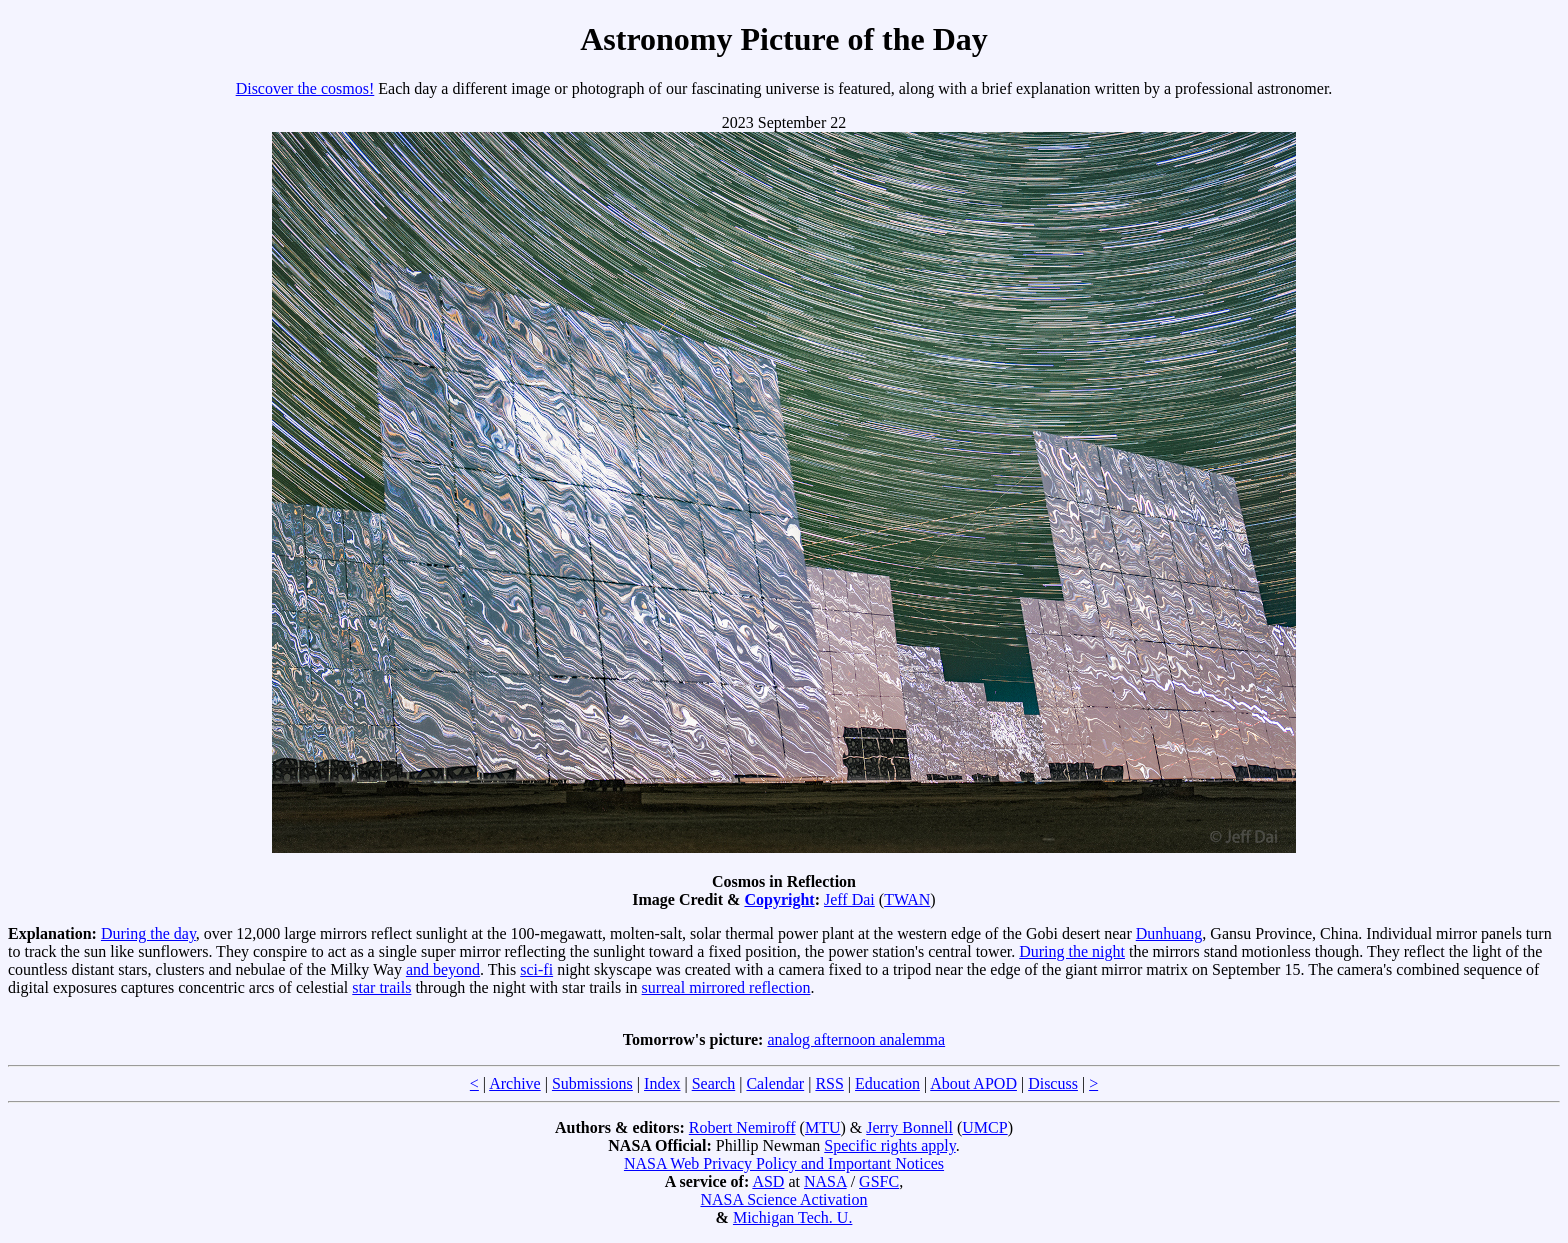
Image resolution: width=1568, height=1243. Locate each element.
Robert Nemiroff (742, 1127)
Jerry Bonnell (909, 1127)
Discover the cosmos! (305, 88)
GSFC (879, 1181)
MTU (823, 1127)
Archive (515, 1083)
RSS (829, 1083)
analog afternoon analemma (856, 1039)
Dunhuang (1169, 933)
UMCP (984, 1127)
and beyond (443, 969)
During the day (148, 933)
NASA (825, 1181)
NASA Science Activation (783, 1199)
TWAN (907, 899)
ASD (768, 1181)
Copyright (779, 899)
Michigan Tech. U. (792, 1217)
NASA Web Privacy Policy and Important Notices (784, 1163)
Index (662, 1083)
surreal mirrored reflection (726, 987)
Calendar (775, 1083)
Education (887, 1083)
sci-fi (536, 969)
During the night (1072, 951)
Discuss (1053, 1083)
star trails (381, 987)
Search (714, 1083)
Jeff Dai (849, 899)
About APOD (973, 1083)
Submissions (592, 1083)
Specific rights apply (889, 1145)
